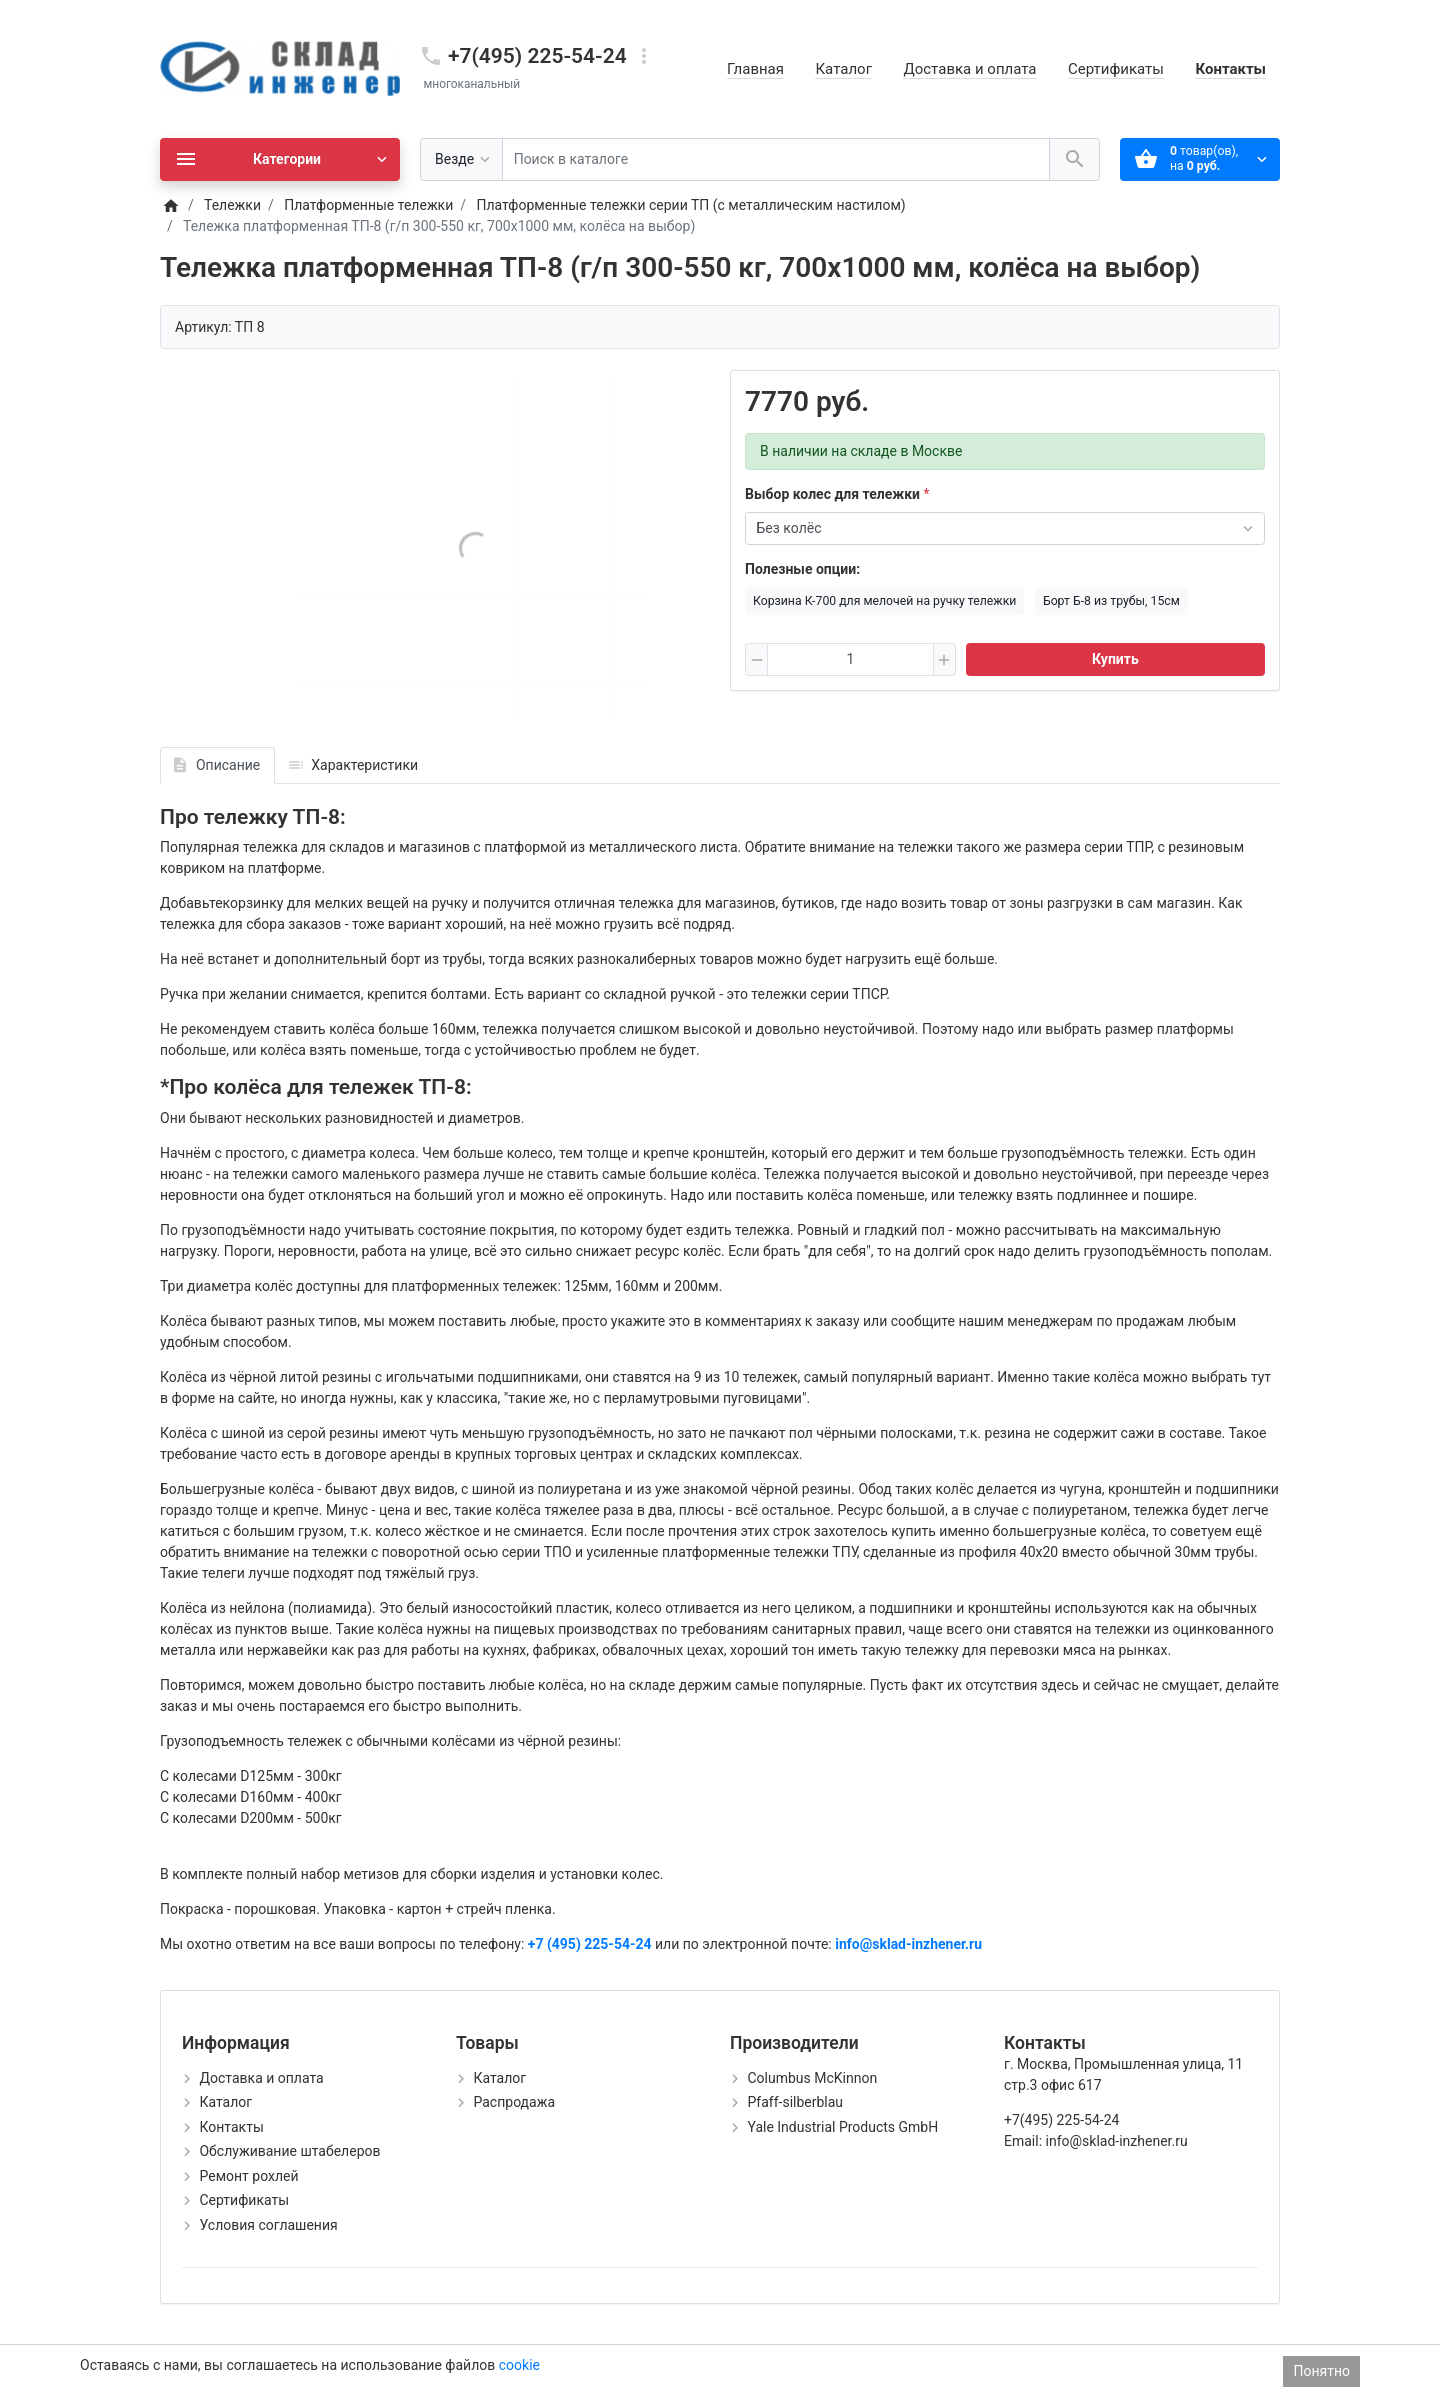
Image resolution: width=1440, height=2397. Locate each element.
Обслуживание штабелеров (289, 2151)
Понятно (1321, 2371)
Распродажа (514, 2102)
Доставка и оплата (969, 69)
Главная (755, 69)
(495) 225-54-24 (599, 1944)
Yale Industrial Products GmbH (842, 2127)
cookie (519, 2365)
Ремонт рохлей (248, 2176)
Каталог (843, 69)
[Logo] (280, 68)
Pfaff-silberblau (795, 2102)
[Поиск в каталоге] (776, 159)
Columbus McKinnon (812, 2078)
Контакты (1230, 69)
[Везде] (461, 159)
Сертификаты (1116, 69)
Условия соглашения (268, 2225)
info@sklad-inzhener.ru (908, 1944)
